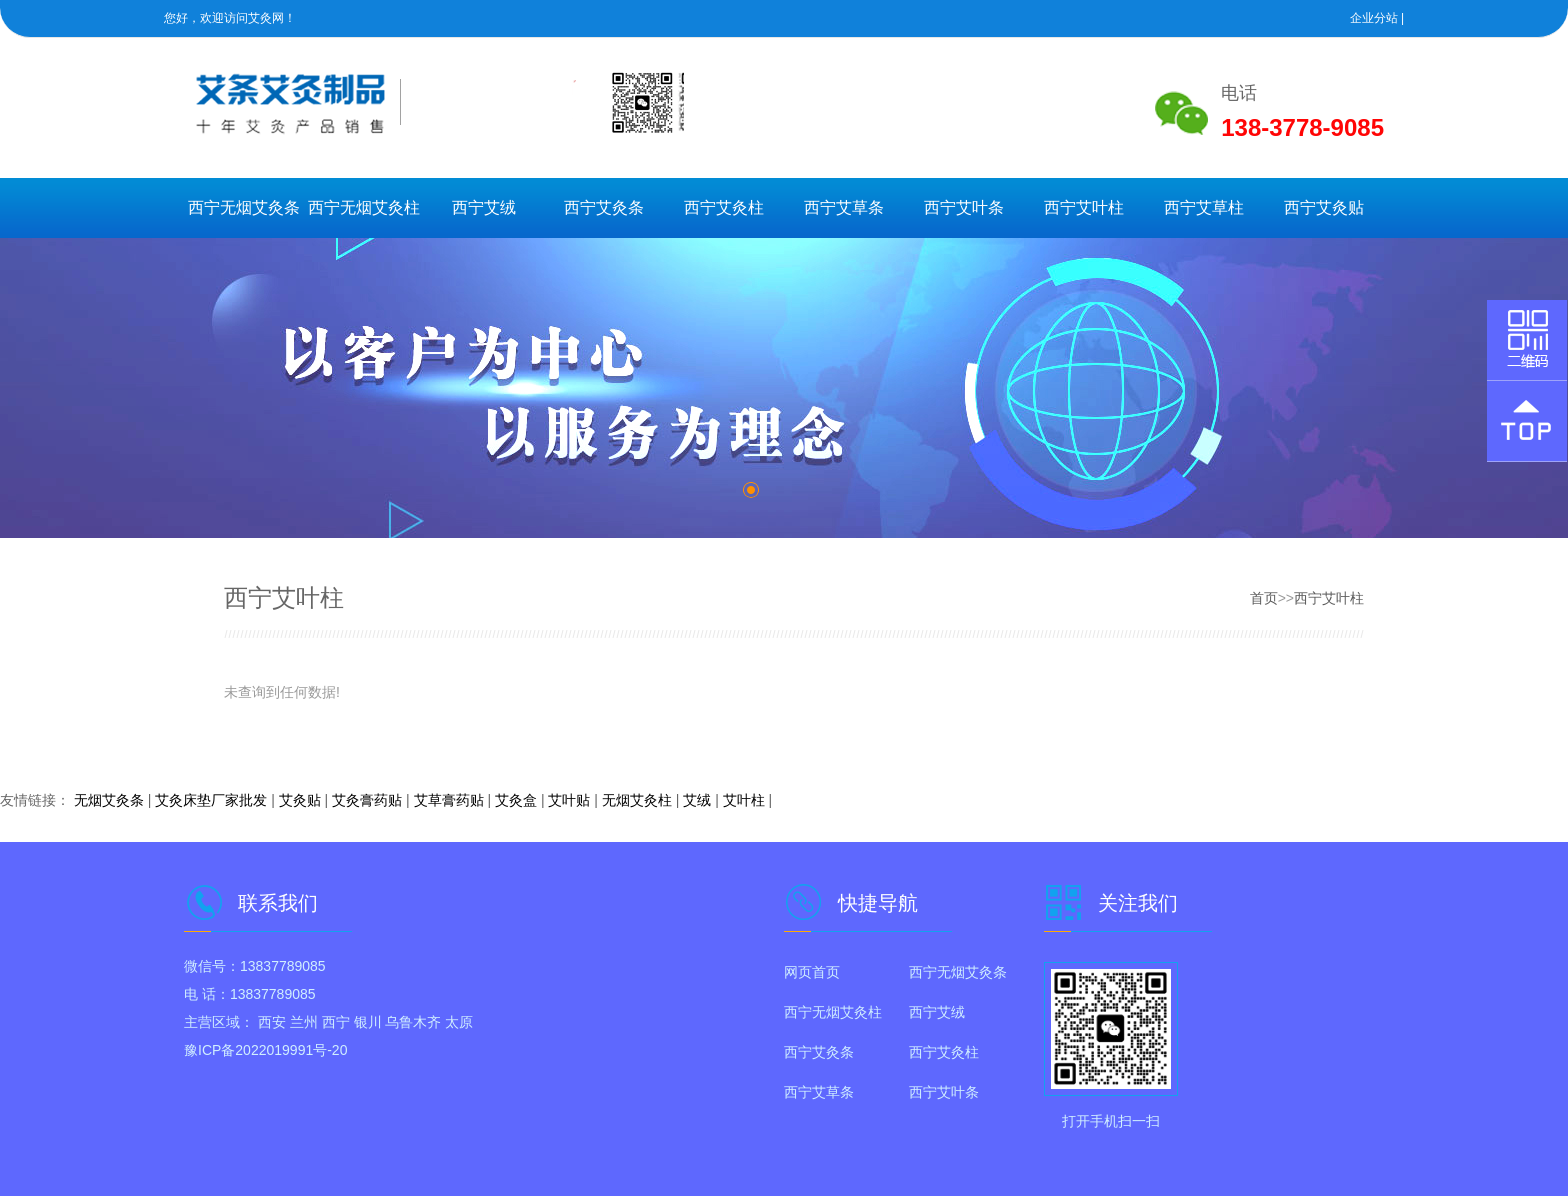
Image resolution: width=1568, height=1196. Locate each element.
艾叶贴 (569, 800)
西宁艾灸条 (604, 207)
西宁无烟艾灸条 (244, 207)
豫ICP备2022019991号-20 (265, 1050)
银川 (368, 1022)
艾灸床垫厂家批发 (211, 800)
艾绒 (697, 800)
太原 (459, 1022)
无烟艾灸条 (109, 800)
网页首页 (812, 972)
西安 (272, 1022)
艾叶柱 (744, 800)
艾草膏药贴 (449, 800)
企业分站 (1374, 18)
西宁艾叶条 (964, 207)
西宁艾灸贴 (1324, 207)
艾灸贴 (300, 800)
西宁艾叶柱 (1084, 207)
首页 (1264, 598)
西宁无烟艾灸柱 (364, 207)
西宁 (336, 1022)
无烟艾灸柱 (637, 800)
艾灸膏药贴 (367, 800)
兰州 (304, 1022)
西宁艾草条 (844, 207)
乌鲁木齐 (413, 1022)
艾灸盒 (516, 800)
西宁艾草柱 (1204, 207)
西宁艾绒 (484, 207)
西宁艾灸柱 (724, 207)
